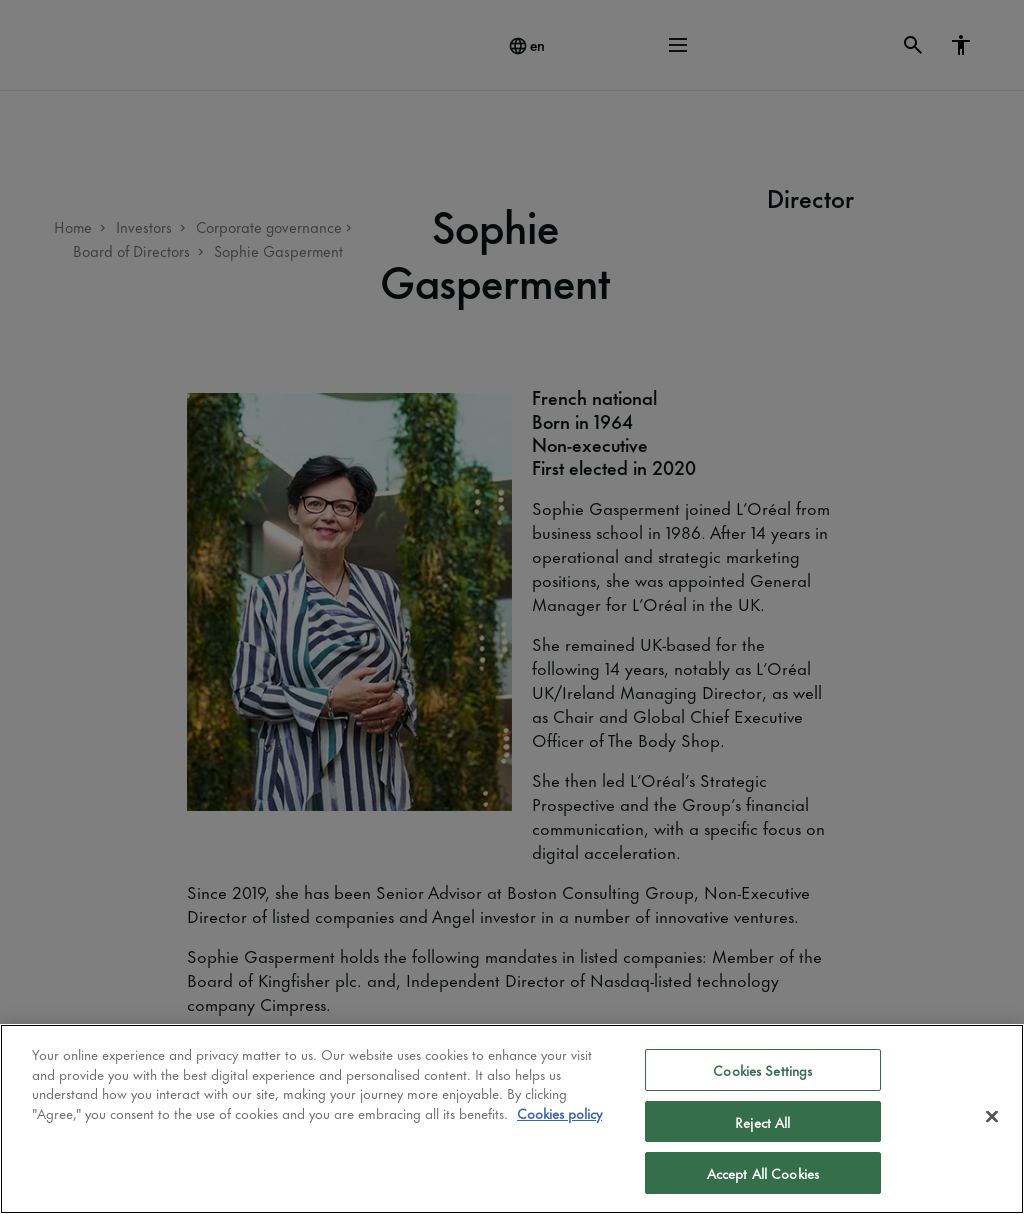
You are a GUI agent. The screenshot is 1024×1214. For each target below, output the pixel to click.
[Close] (992, 1117)
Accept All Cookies (763, 1172)
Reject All (762, 1121)
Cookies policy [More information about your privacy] (559, 1112)
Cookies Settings (762, 1069)
